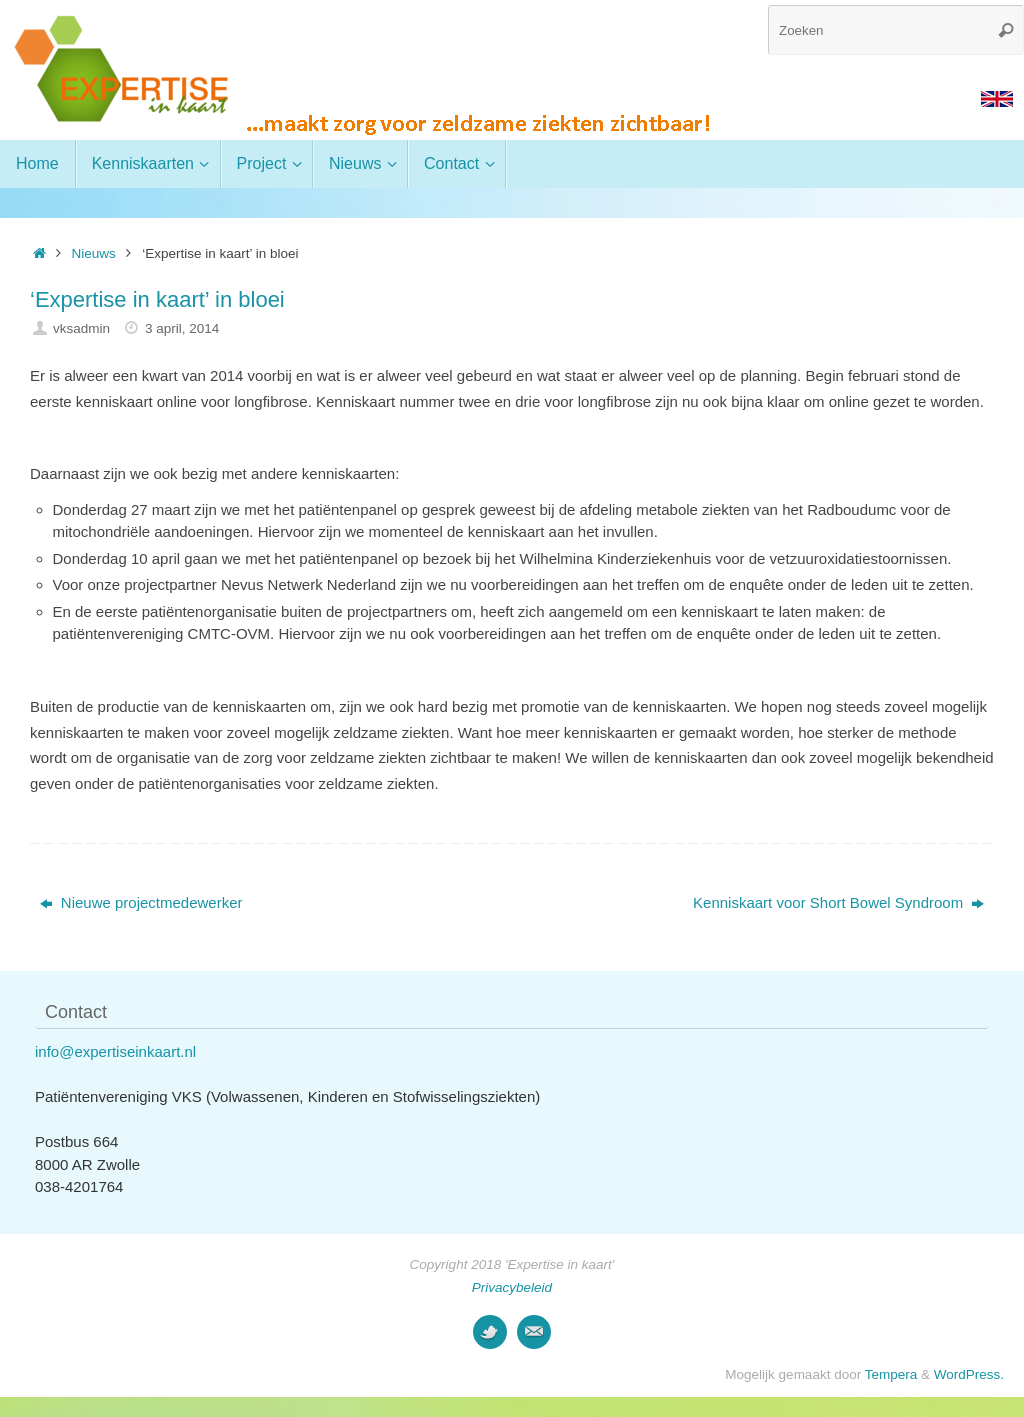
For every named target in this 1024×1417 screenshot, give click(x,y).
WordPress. (969, 1374)
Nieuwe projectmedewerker (141, 902)
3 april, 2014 (182, 328)
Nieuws (94, 253)
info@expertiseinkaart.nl (115, 1051)
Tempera (891, 1374)
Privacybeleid (512, 1287)
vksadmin (81, 328)
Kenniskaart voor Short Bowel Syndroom (838, 902)
